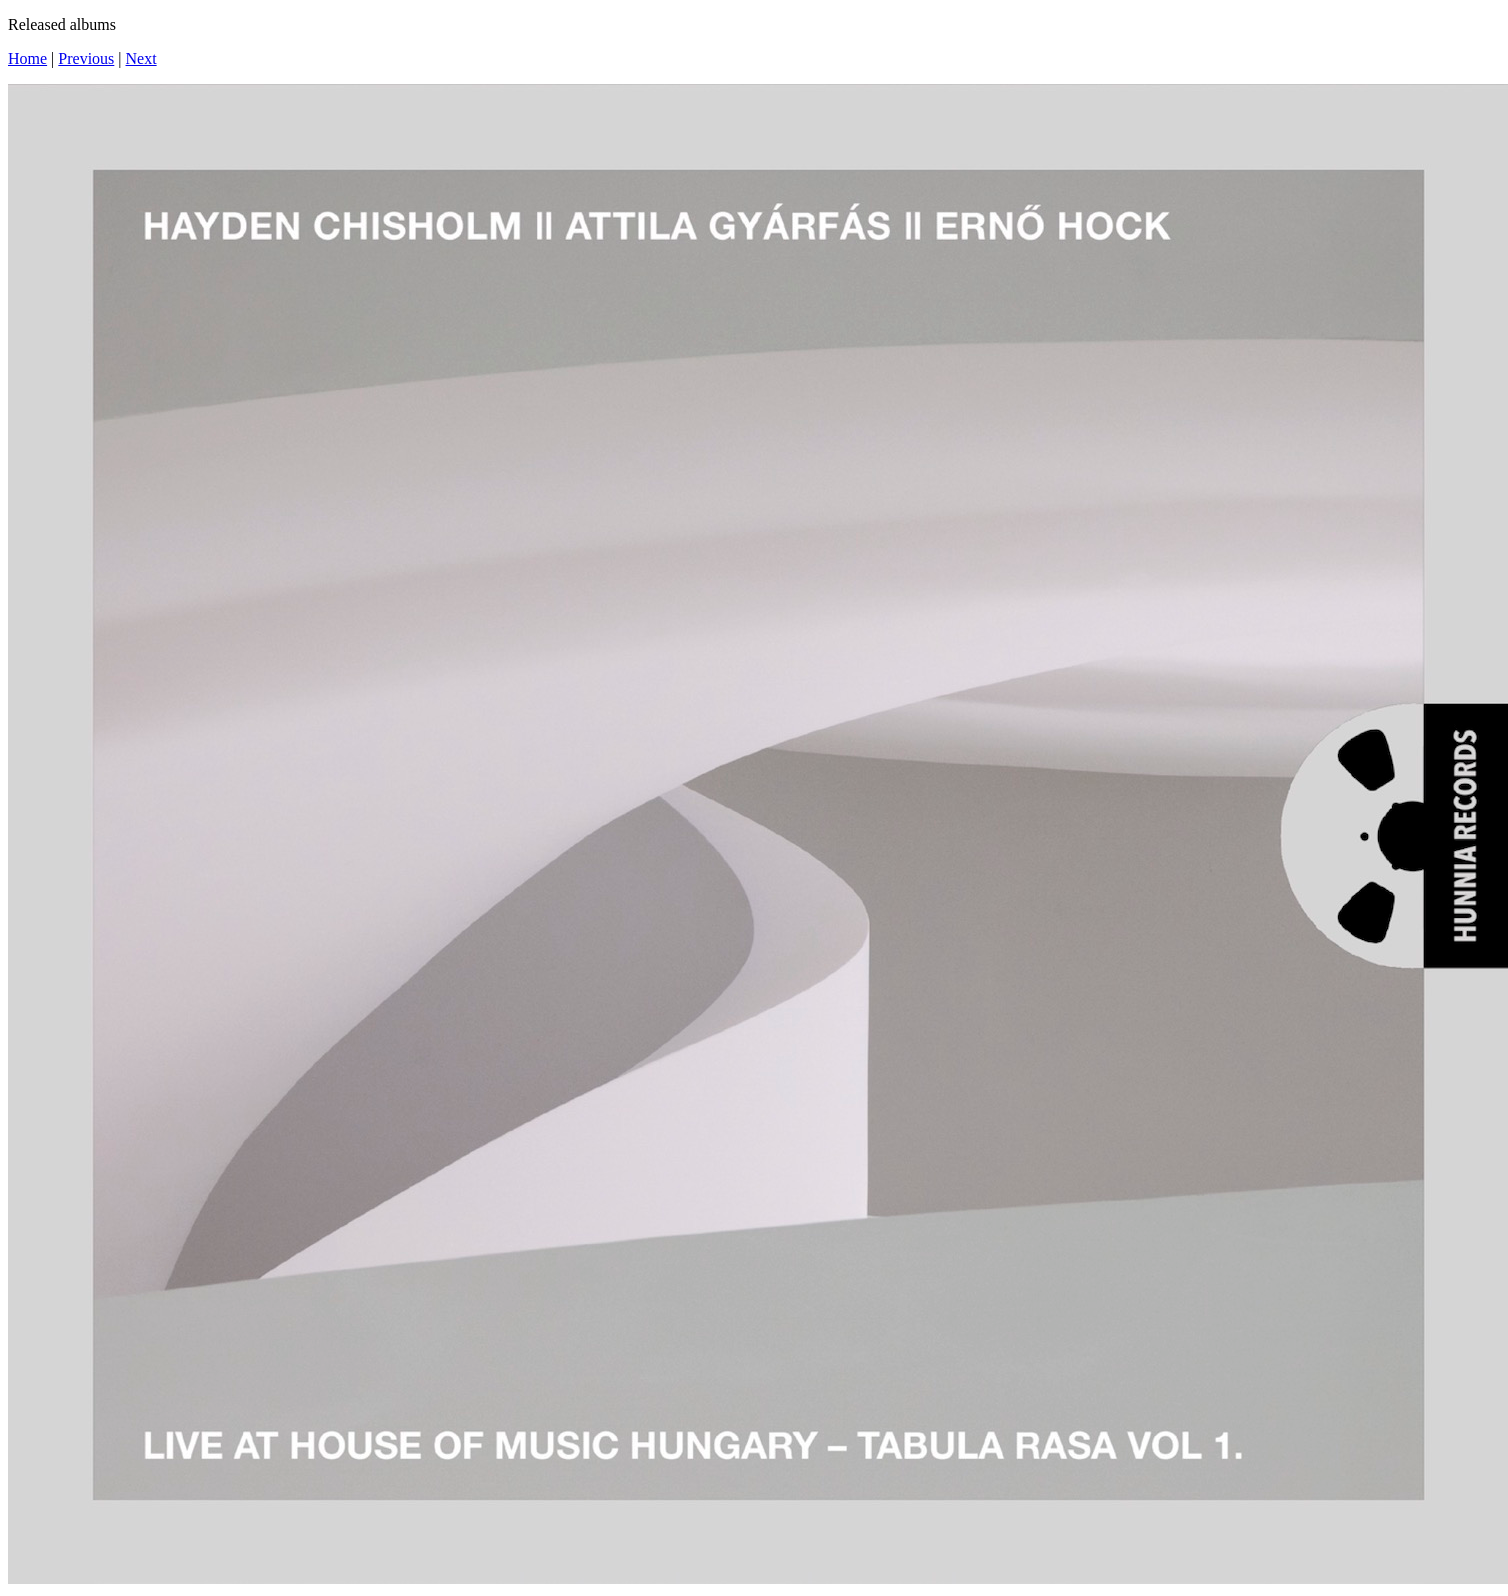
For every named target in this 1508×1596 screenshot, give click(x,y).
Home (27, 58)
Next (141, 58)
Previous (86, 58)
